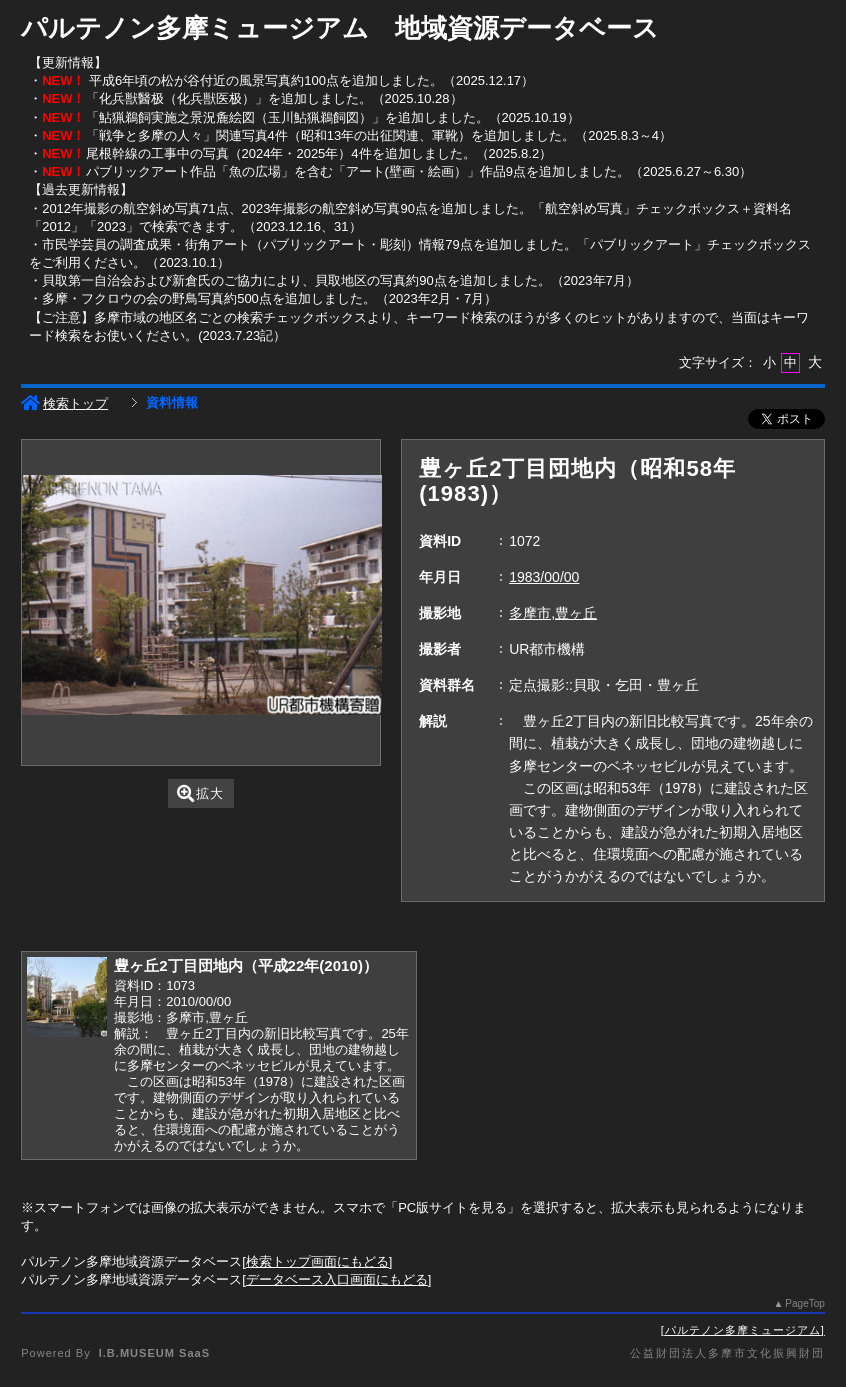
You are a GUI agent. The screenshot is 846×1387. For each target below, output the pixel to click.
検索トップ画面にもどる (317, 1261)
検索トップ (64, 403)
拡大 (200, 793)
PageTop (804, 1303)
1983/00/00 (544, 577)
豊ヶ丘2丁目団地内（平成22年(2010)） (246, 965)
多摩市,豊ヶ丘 (553, 613)
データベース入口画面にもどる (337, 1279)
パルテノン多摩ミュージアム (743, 1330)
